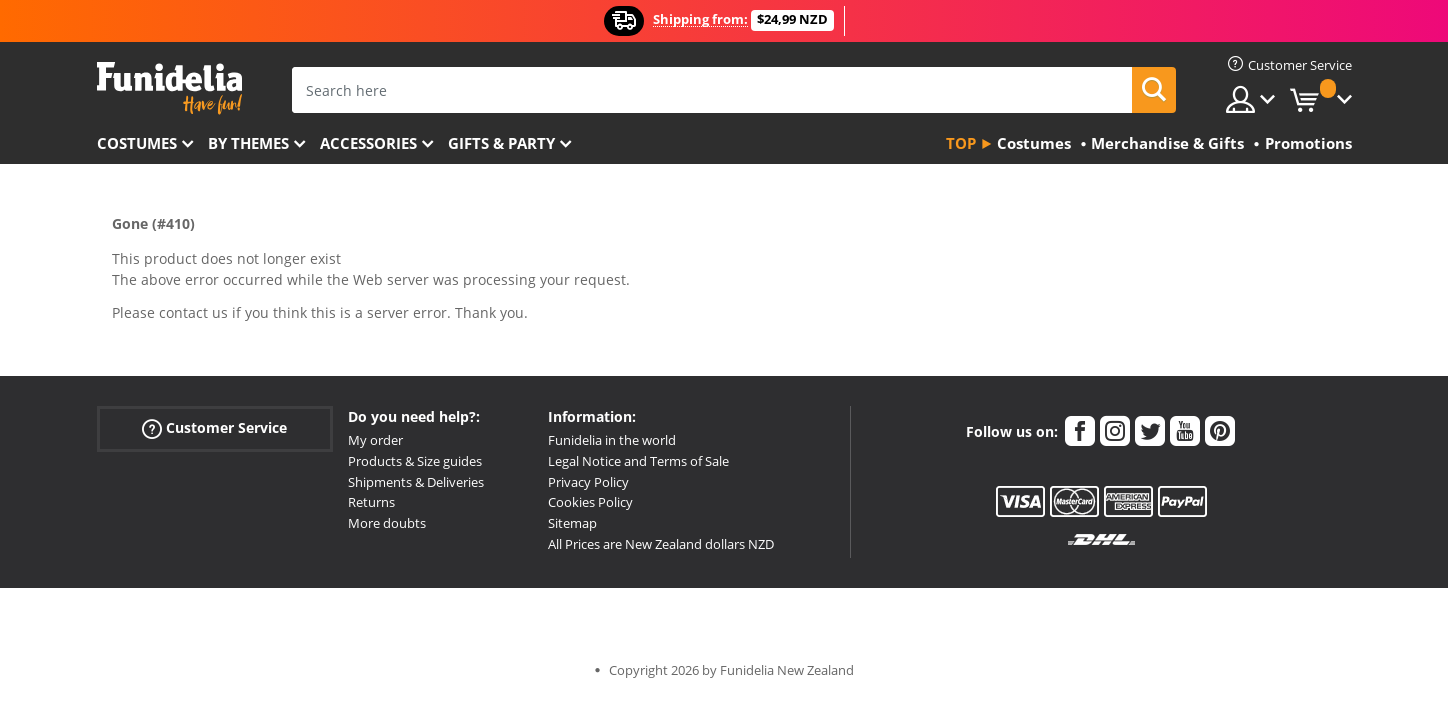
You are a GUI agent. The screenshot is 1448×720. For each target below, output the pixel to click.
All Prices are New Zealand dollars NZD (661, 544)
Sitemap (572, 523)
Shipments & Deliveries (416, 482)
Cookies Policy (590, 502)
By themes (248, 143)
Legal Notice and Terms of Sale (638, 461)
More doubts (387, 523)
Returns (371, 502)
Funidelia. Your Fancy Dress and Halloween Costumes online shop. (169, 88)
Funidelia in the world (612, 440)
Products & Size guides (415, 461)
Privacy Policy (588, 482)
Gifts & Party (501, 143)
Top (961, 143)
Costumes (137, 143)
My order (375, 440)
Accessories (368, 143)
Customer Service (214, 428)
